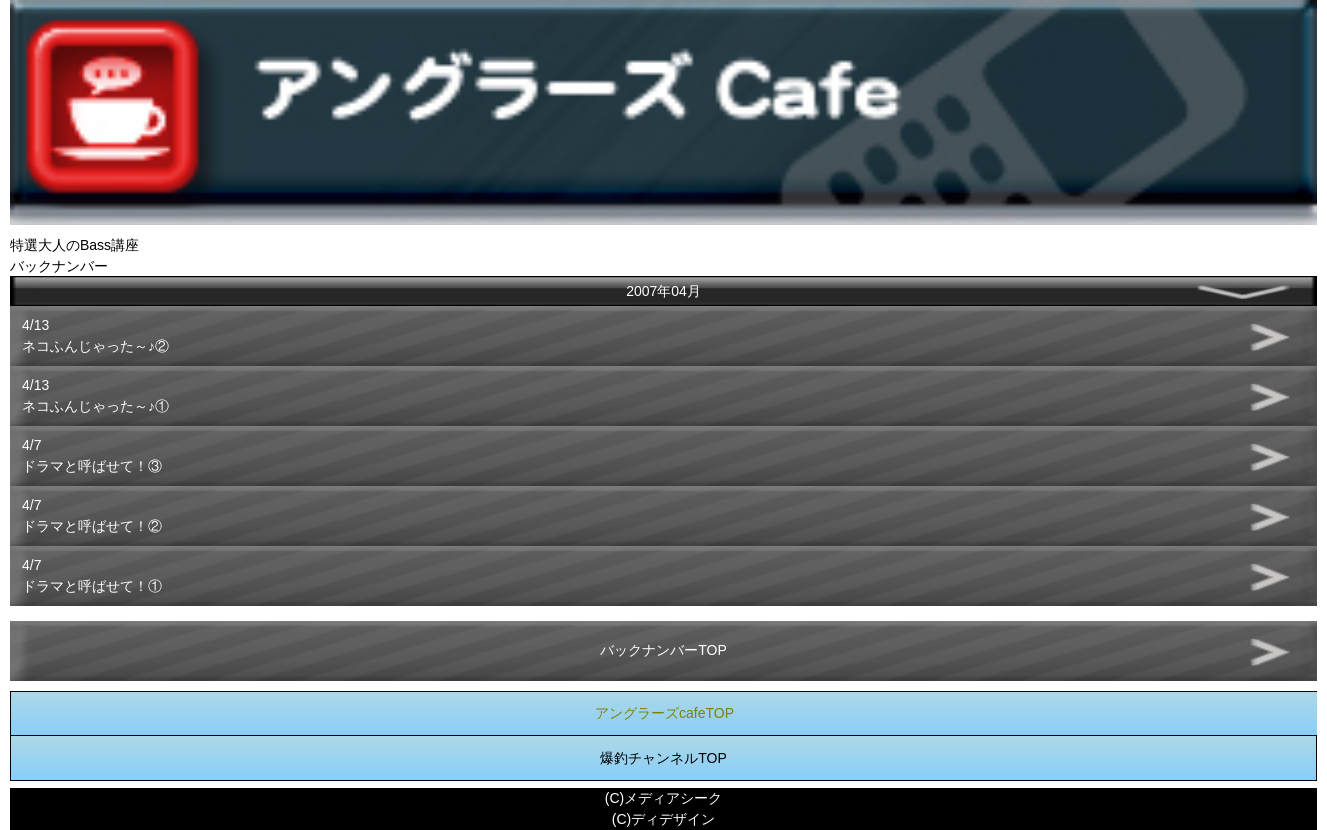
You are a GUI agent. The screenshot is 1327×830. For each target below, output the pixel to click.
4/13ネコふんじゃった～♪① (95, 395)
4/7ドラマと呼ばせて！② (92, 515)
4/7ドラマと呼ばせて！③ (92, 455)
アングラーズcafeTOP (664, 713)
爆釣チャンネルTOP (663, 758)
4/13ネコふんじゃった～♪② (95, 335)
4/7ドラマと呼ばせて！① (92, 575)
